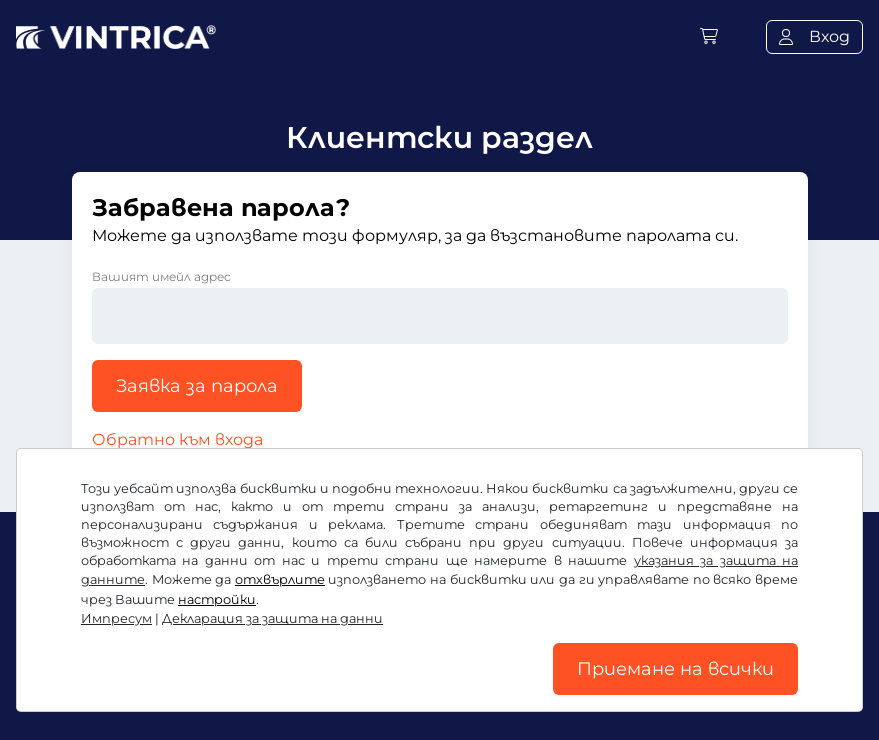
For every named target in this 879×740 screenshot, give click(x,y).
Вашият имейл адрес (161, 276)
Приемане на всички (675, 669)
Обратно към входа (177, 439)
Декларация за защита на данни (272, 618)
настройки (217, 599)
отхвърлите (280, 579)
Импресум (116, 618)
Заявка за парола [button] (197, 386)
